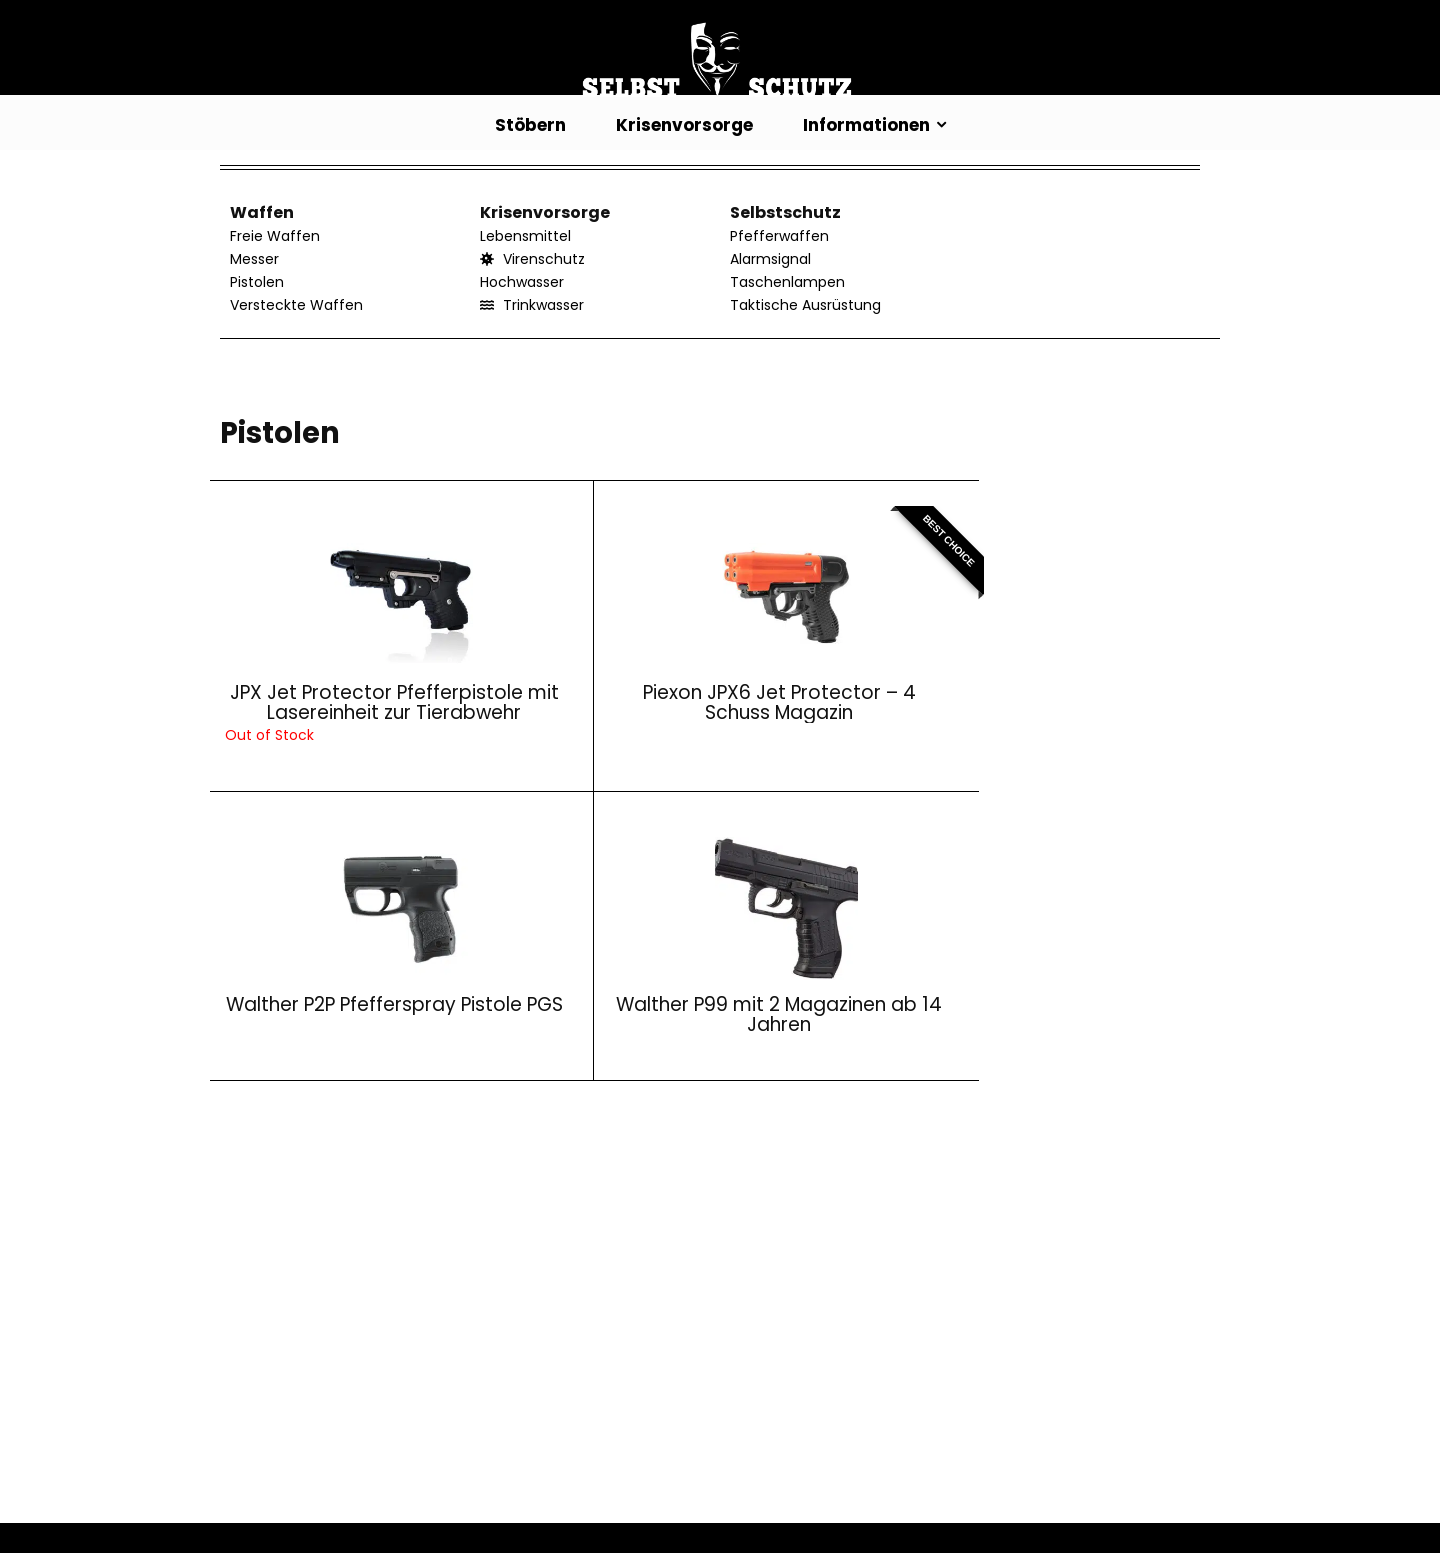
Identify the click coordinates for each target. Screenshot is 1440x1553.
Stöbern (530, 125)
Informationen (866, 125)
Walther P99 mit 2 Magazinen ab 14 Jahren (1088, 710)
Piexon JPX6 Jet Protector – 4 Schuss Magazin (581, 710)
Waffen (262, 212)
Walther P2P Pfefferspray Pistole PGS (835, 710)
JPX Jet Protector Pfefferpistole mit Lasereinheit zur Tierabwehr (329, 720)
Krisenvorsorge (684, 125)
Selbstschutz (785, 212)
